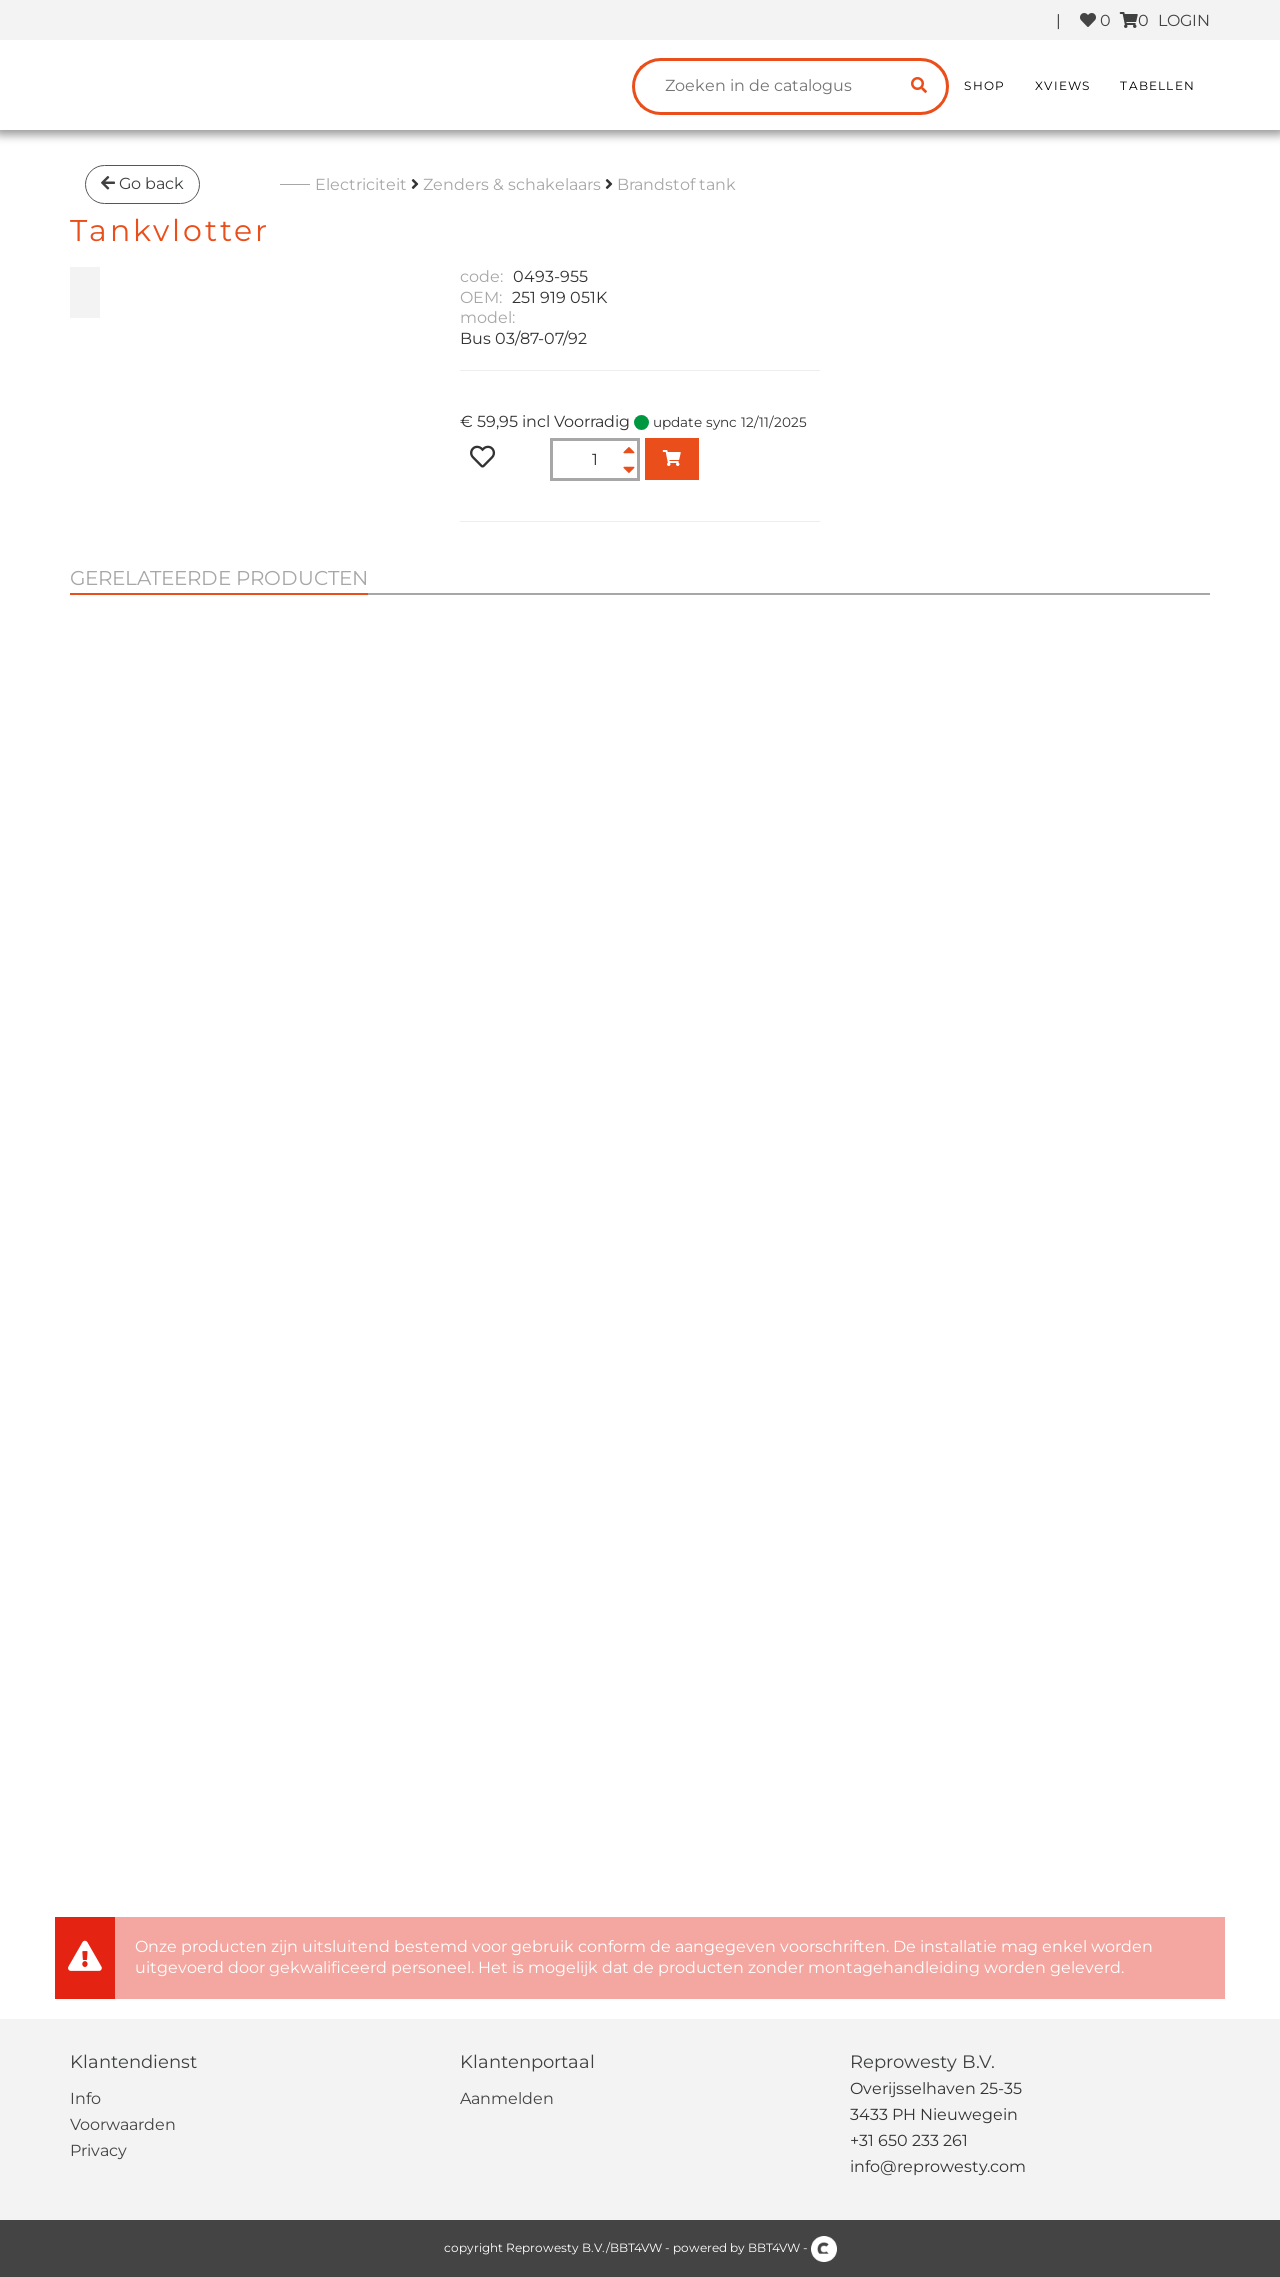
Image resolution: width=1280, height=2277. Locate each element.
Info (85, 2098)
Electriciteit (361, 184)
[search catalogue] (919, 86)
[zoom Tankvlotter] (85, 292)
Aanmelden (507, 2098)
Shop (984, 85)
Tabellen (1157, 85)
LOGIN (1184, 20)
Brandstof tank (676, 184)
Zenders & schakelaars (512, 184)
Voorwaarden (123, 2124)
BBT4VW (774, 2247)
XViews (1062, 85)
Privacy (98, 2150)
